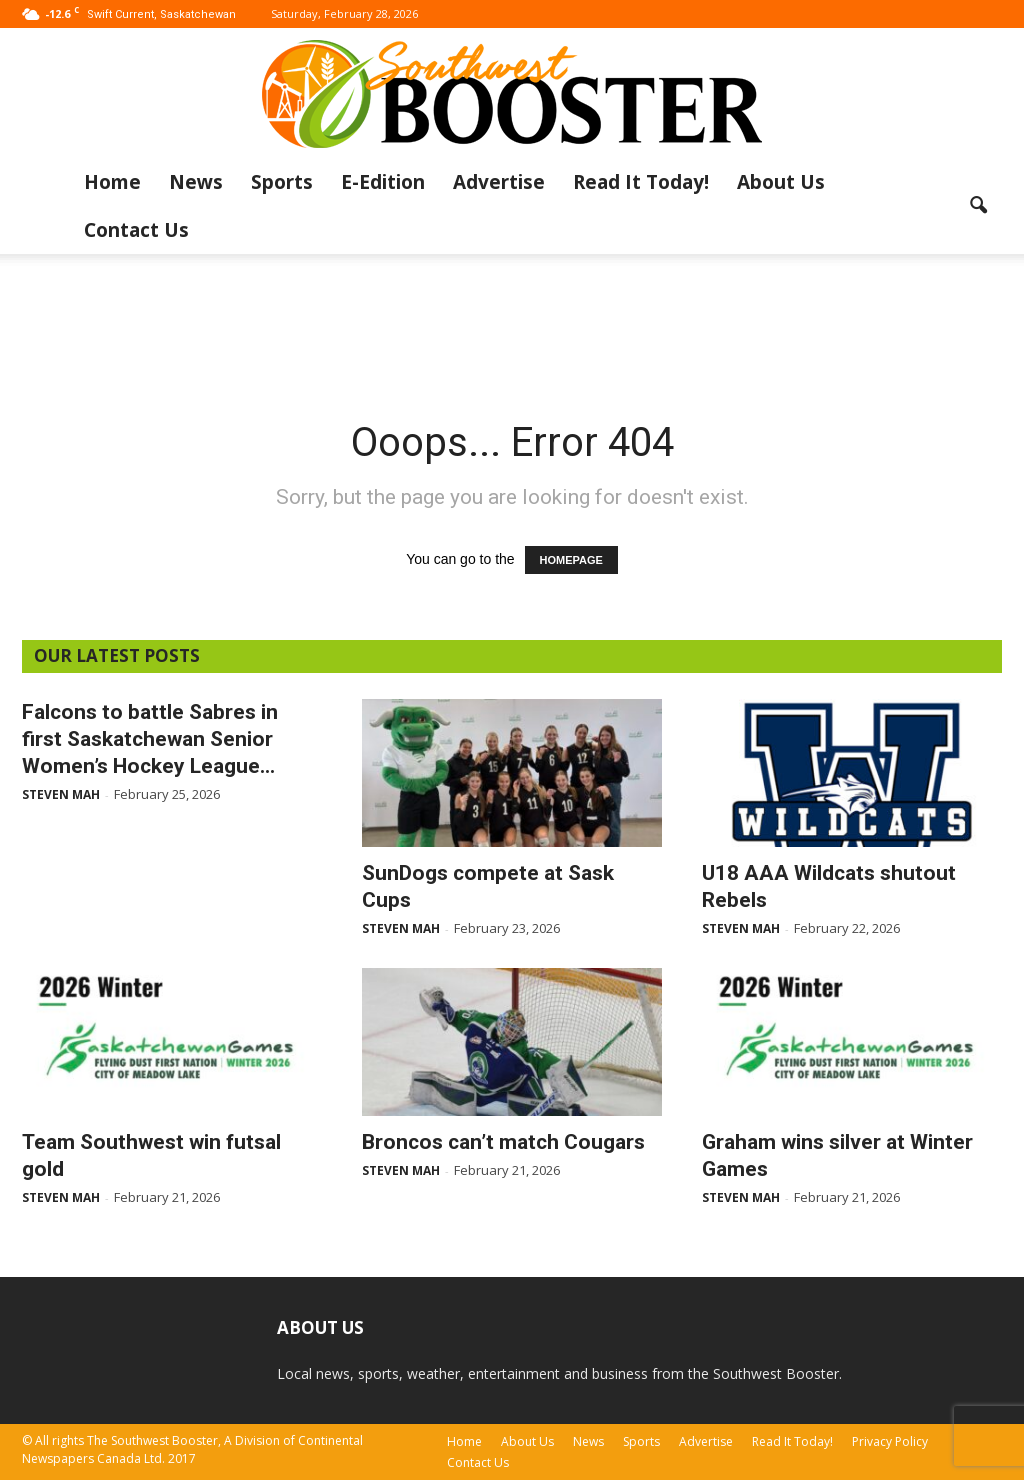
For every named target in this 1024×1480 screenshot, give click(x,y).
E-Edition (383, 182)
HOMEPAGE (571, 560)
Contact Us (136, 230)
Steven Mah (61, 794)
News (196, 182)
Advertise (499, 182)
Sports (282, 182)
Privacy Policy (890, 1441)
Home (112, 182)
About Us (781, 182)
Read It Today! (641, 182)
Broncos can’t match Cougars (503, 1142)
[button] (978, 206)
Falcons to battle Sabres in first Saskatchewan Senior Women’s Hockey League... (150, 739)
